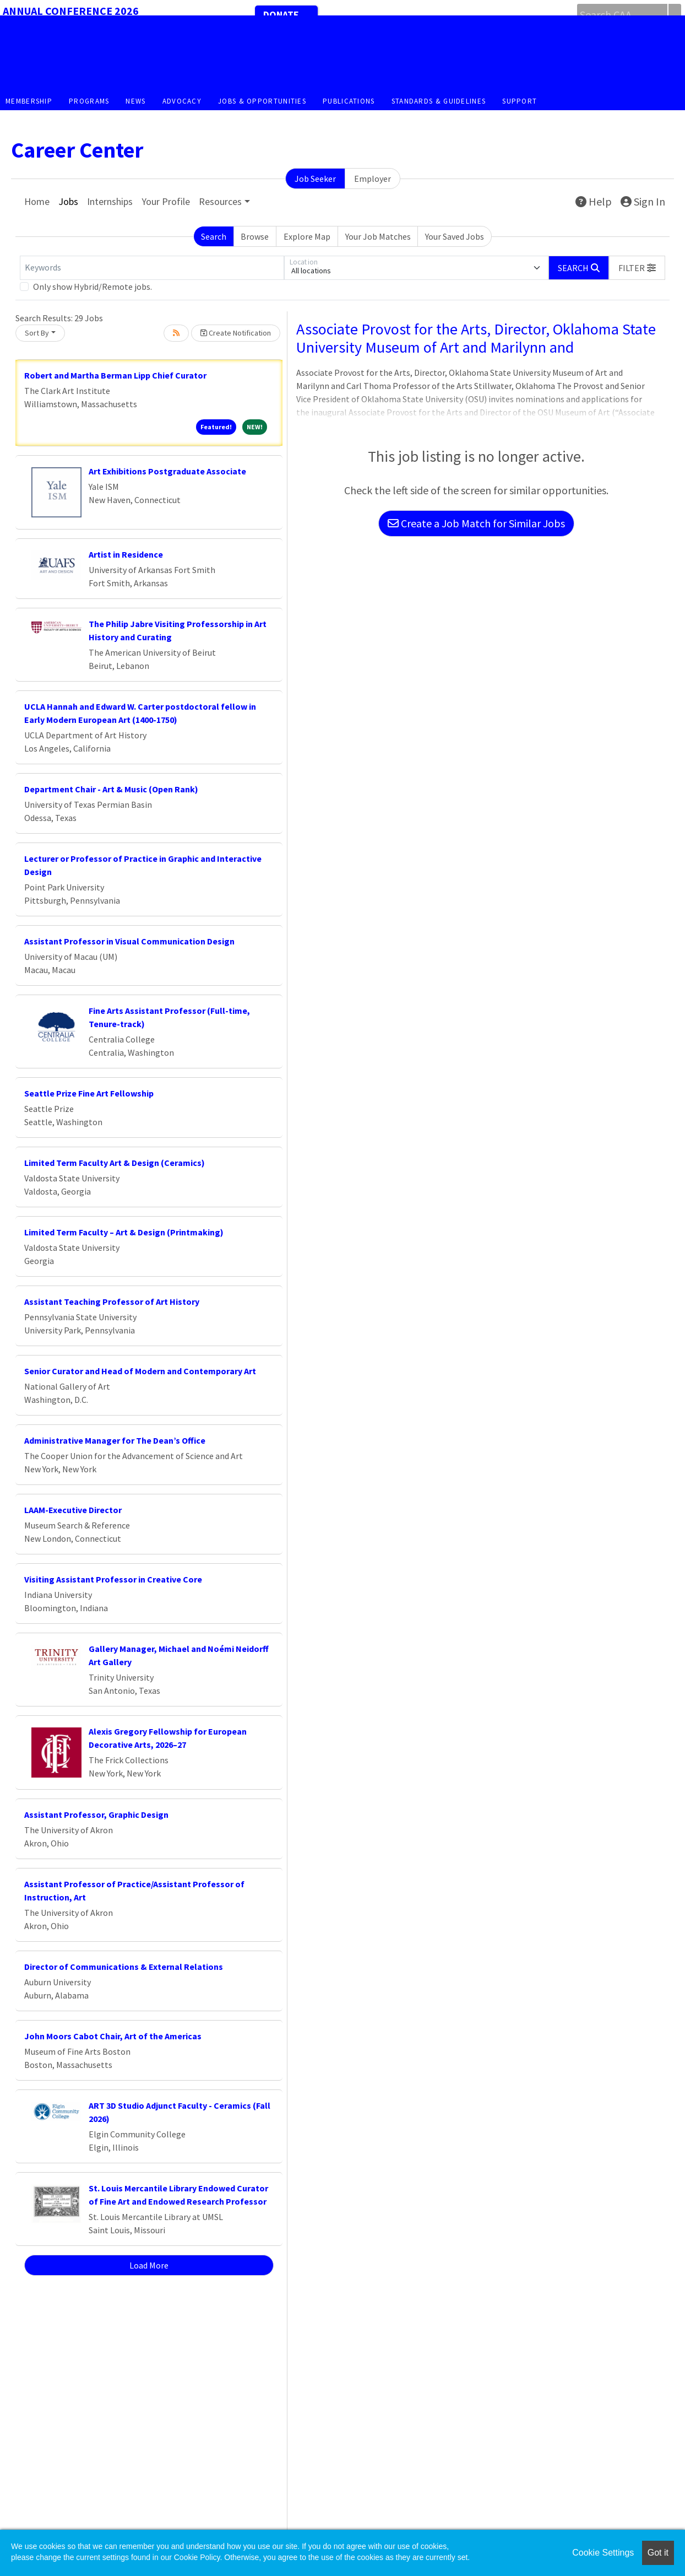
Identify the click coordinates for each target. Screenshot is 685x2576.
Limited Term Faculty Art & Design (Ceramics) (114, 1162)
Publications (349, 101)
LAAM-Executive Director (73, 1509)
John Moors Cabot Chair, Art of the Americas (113, 2036)
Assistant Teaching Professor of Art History (111, 1301)
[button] (637, 268)
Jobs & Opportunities (262, 101)
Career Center (77, 150)
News (135, 101)
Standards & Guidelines (439, 101)
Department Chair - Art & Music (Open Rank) (111, 789)
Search (213, 236)
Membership (29, 101)
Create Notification (235, 333)
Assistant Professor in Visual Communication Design (129, 941)
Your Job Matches (378, 236)
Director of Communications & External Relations (123, 1966)
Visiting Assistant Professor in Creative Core (113, 1579)
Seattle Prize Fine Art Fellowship (89, 1093)
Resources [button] (220, 201)
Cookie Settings (603, 2552)
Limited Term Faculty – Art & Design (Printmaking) (124, 1232)
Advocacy (182, 101)
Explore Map (307, 236)
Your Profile (166, 201)
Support (519, 101)
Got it (658, 2552)
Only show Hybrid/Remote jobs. (92, 286)
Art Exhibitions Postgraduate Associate (167, 471)
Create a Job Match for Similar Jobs (476, 523)
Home (37, 201)
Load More (148, 2265)
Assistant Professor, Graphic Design (96, 1814)
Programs (89, 101)
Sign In (643, 201)
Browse (255, 236)
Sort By (37, 333)
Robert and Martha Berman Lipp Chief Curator (115, 375)
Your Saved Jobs (454, 236)
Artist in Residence (126, 554)
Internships (110, 201)
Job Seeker (315, 178)
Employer (372, 178)
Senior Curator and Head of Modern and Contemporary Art (140, 1370)
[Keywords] (152, 268)
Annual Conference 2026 (71, 11)
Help (593, 201)
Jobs (68, 201)
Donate (281, 14)
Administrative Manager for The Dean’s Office (114, 1440)
